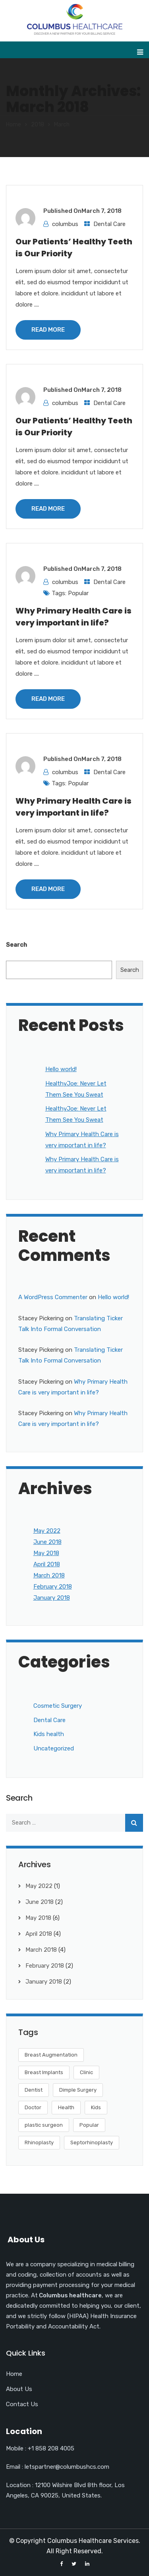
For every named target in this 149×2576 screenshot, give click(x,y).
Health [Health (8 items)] (66, 2107)
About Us (19, 2389)
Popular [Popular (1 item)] (89, 2125)
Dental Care (109, 224)
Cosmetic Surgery (57, 1705)
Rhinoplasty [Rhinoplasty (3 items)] (39, 2142)
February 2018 (52, 1586)
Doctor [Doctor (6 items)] (33, 2107)
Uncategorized (53, 1748)
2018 (37, 124)
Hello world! (61, 1069)
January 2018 (51, 1597)
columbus (65, 224)
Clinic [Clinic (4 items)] (86, 2072)
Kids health (48, 1734)
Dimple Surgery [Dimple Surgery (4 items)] (78, 2090)
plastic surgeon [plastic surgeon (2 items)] (44, 2125)
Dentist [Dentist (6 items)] (34, 2090)
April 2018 (46, 1564)
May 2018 (46, 1553)
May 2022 (46, 1530)
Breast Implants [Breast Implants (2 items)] (44, 2072)
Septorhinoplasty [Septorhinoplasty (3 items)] (91, 2142)
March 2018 (49, 1575)
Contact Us (22, 2404)
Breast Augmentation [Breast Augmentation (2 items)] (51, 2055)
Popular (78, 593)
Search (16, 944)
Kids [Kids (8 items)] (96, 2107)
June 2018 (47, 1542)
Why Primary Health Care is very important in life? (73, 616)
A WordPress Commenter (52, 1297)
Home (13, 124)
